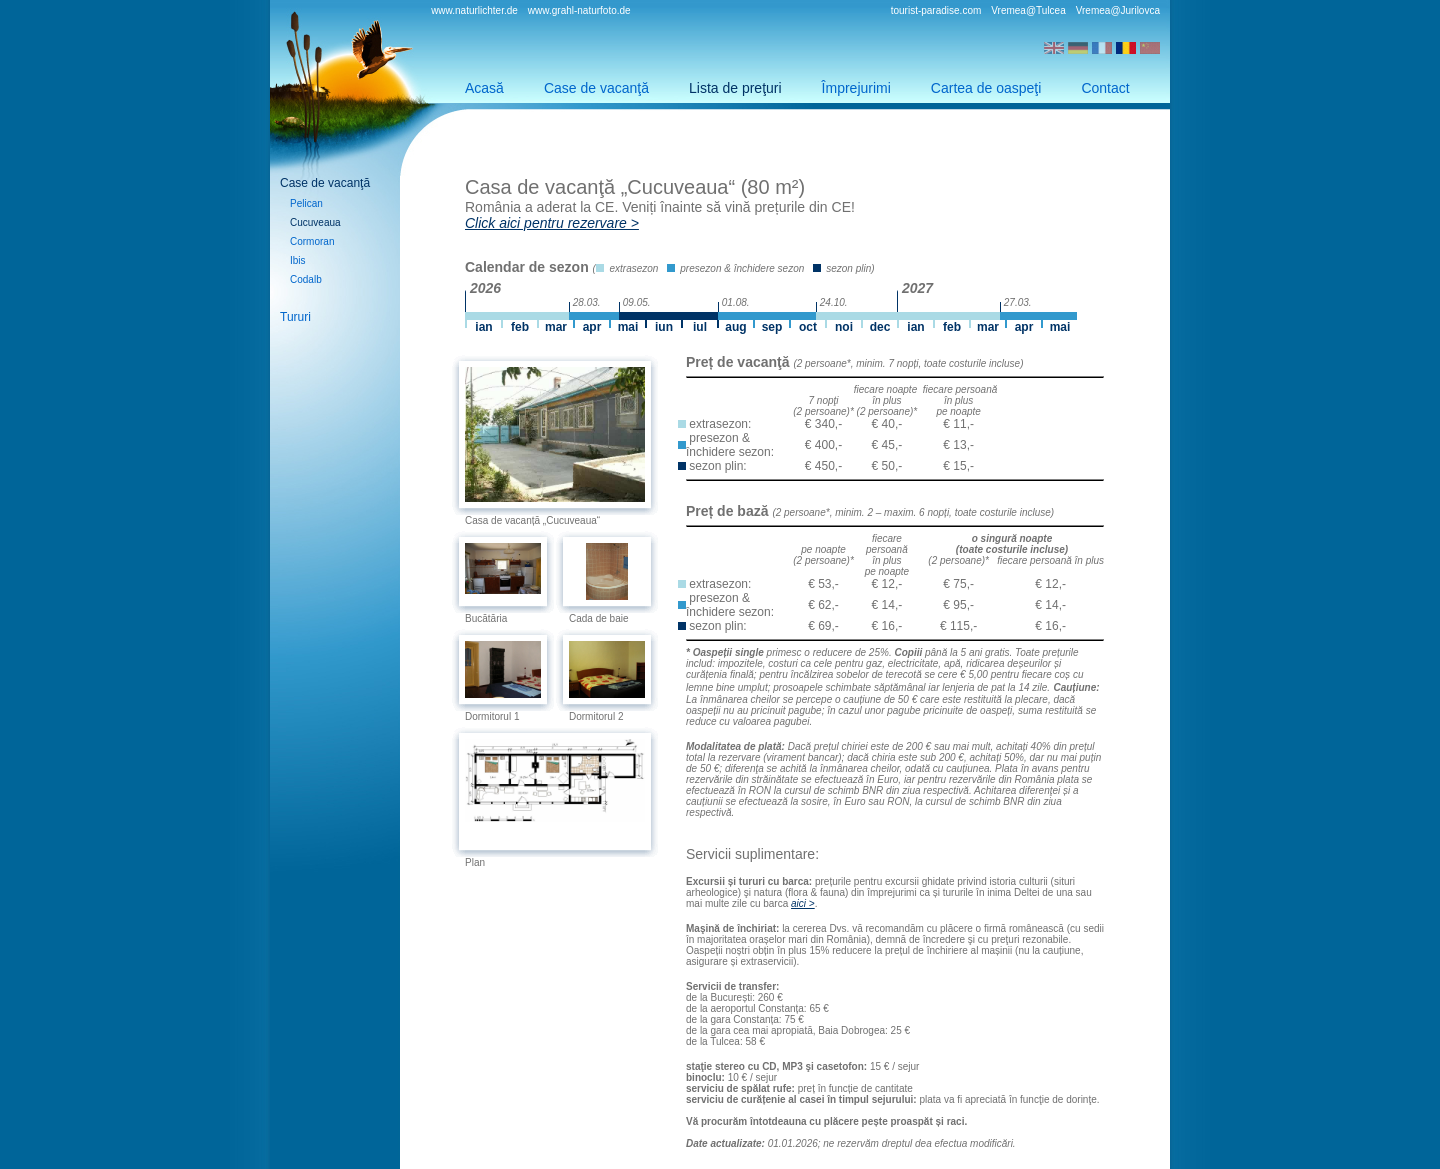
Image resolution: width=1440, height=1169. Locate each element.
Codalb (306, 279)
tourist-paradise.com (936, 10)
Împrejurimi (856, 88)
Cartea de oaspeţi (986, 88)
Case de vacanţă (596, 88)
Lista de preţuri (735, 88)
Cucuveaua (315, 222)
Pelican (306, 203)
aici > (803, 903)
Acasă (484, 88)
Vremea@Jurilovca (1118, 10)
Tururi (295, 317)
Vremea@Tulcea (1028, 10)
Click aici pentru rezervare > (552, 223)
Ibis (298, 260)
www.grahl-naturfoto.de (579, 10)
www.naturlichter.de (474, 10)
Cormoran (312, 241)
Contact (1105, 88)
